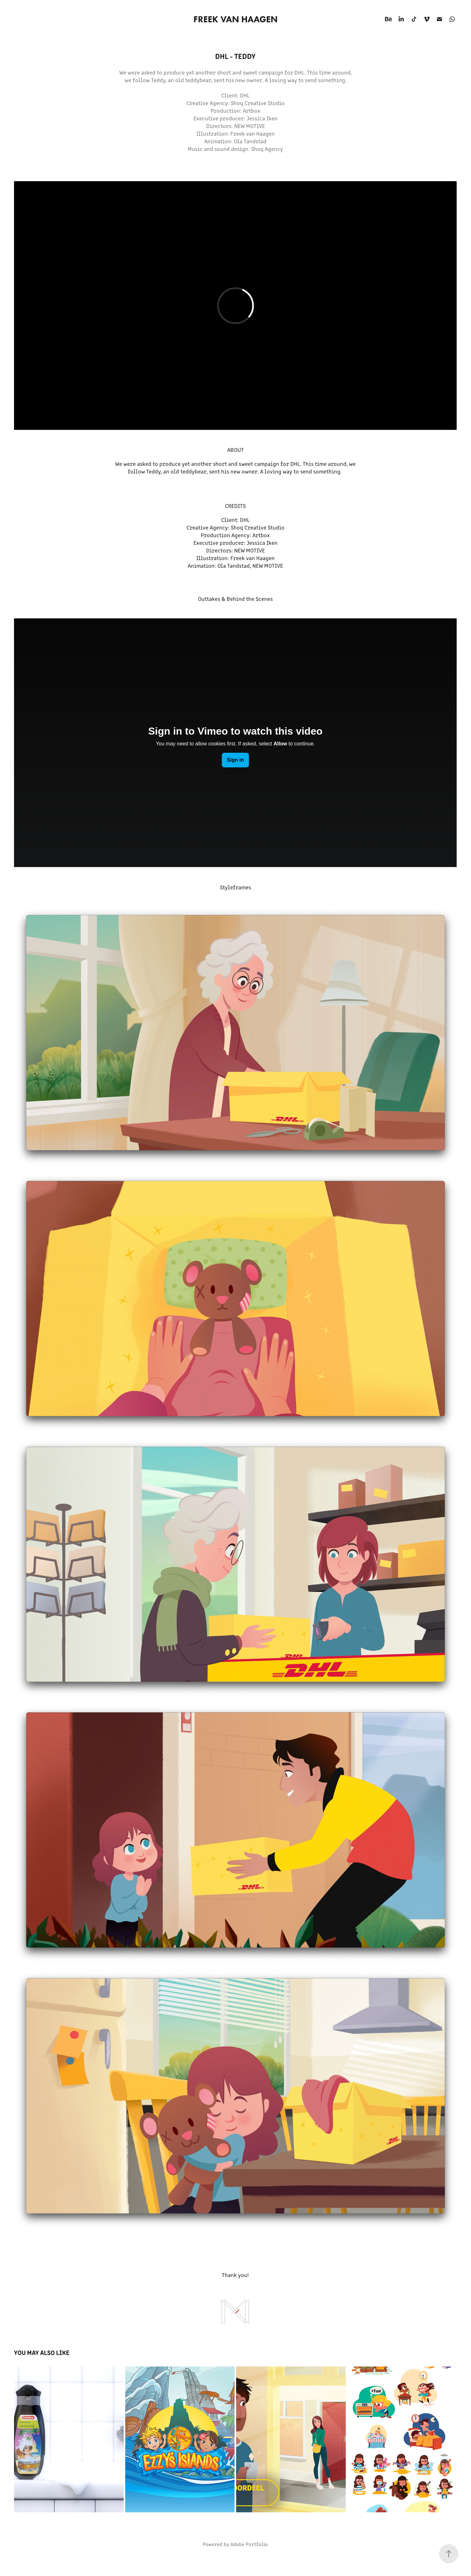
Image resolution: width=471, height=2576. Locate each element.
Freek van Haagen (235, 19)
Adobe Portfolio (249, 2544)
